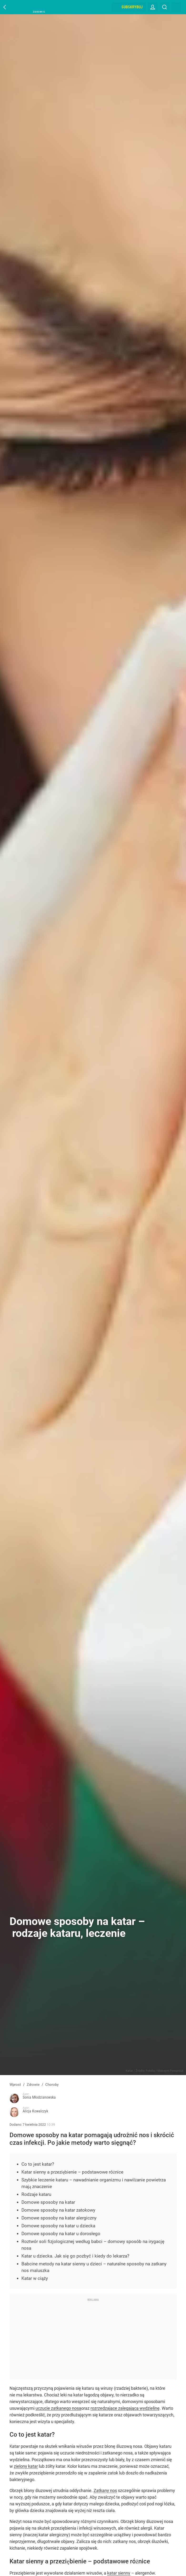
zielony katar (26, 2466)
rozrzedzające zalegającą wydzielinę (125, 2408)
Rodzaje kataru (37, 2195)
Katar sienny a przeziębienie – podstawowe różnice (75, 2172)
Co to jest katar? (38, 2164)
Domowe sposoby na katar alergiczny (60, 2218)
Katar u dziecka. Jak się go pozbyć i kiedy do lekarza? (77, 2256)
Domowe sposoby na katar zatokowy (60, 2210)
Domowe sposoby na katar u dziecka (60, 2226)
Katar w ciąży (35, 2279)
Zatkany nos (105, 2491)
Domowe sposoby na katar (49, 2202)
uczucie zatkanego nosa (58, 2408)
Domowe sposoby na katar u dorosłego (62, 2234)
